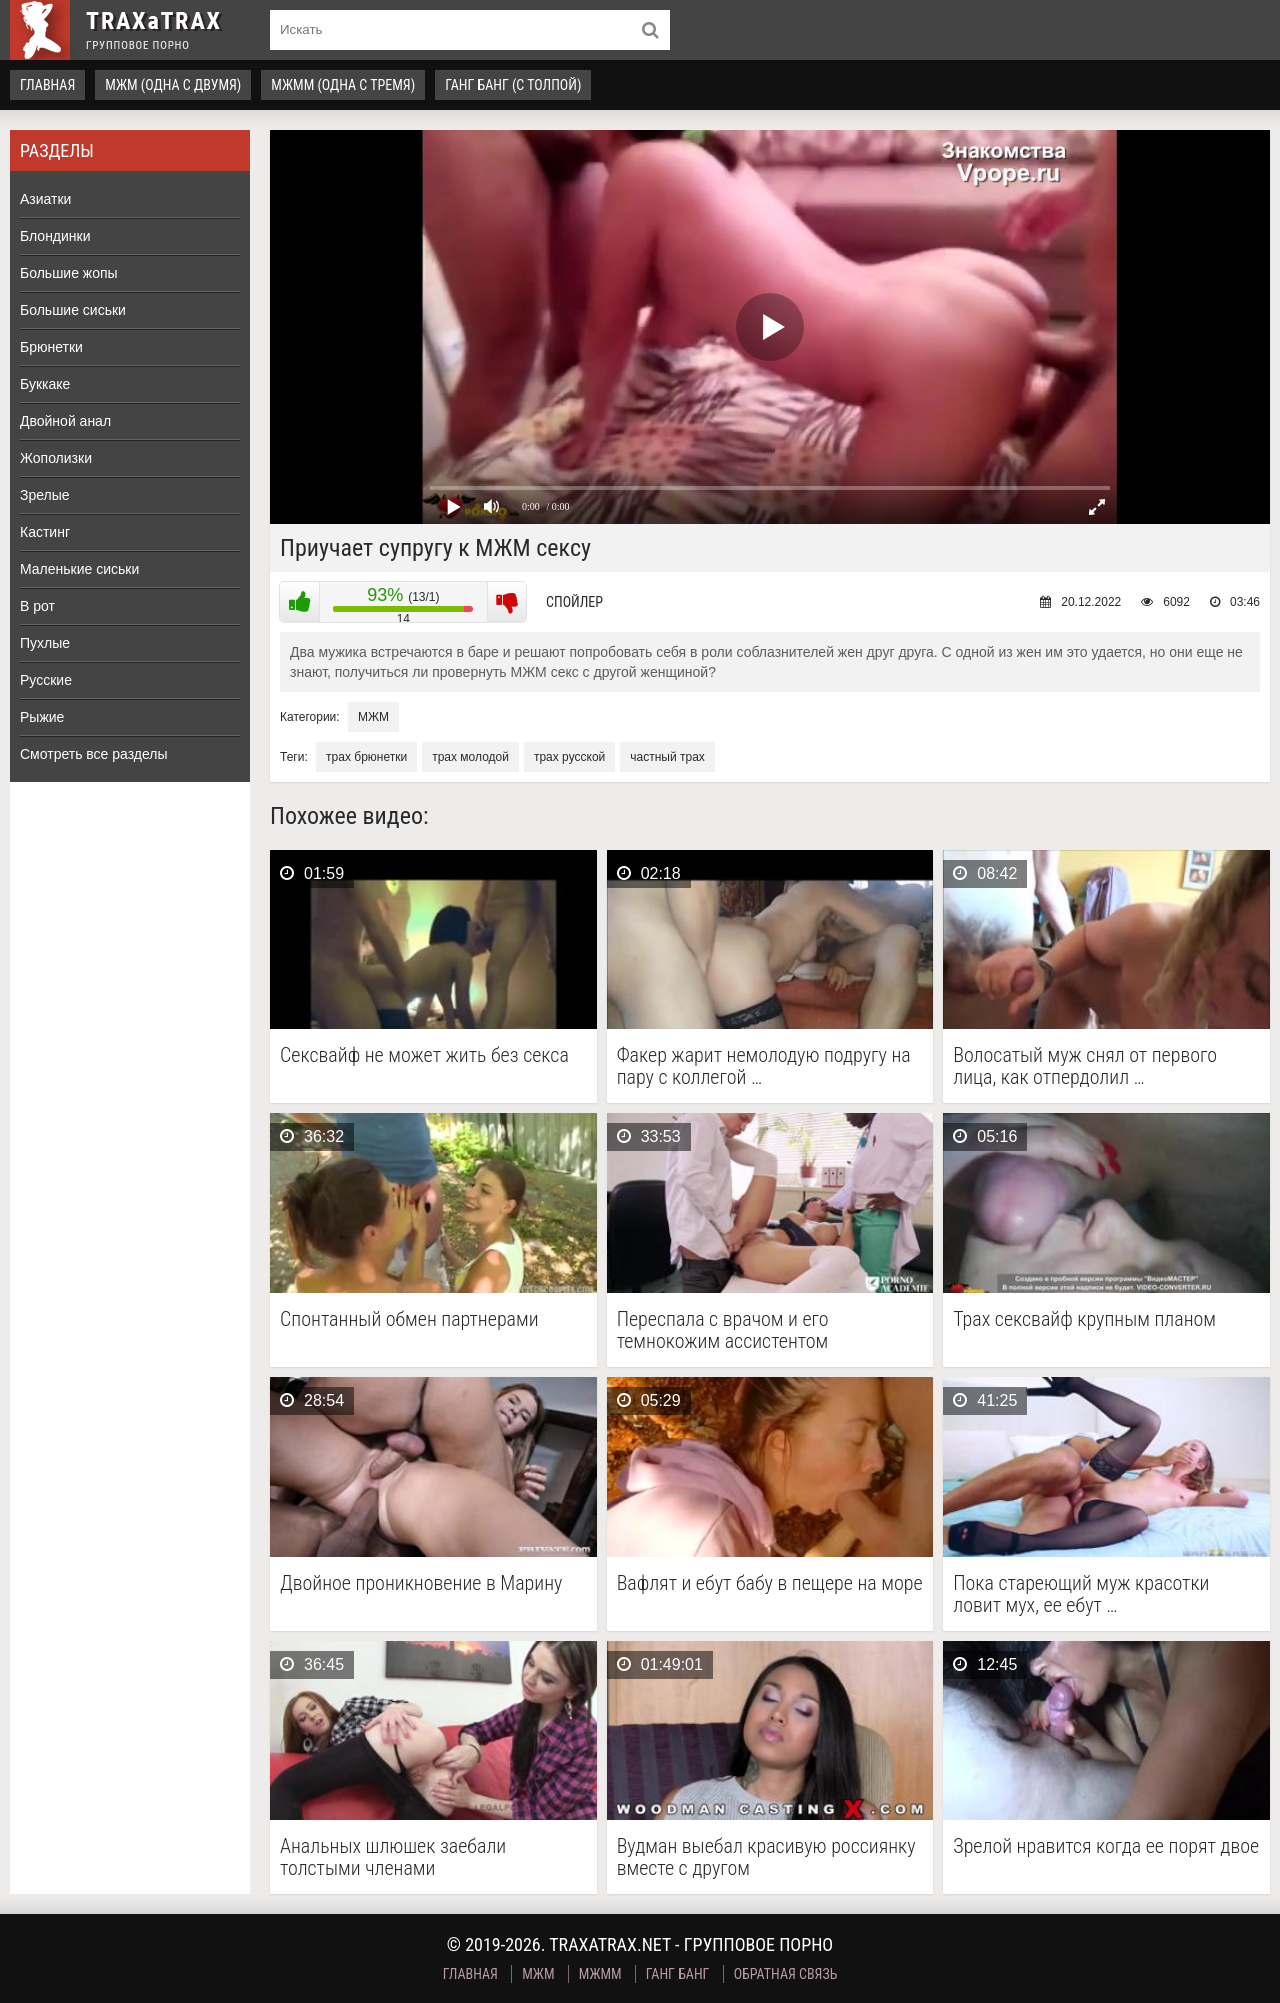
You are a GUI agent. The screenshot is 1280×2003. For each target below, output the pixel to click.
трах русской (569, 757)
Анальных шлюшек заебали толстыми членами (393, 1857)
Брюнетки (51, 347)
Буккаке (45, 384)
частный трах (667, 757)
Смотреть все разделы (94, 754)
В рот (37, 606)
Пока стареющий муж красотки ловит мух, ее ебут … (1081, 1594)
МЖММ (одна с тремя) (343, 85)
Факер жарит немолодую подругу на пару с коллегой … (764, 1066)
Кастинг (45, 532)
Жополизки (56, 458)
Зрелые (45, 495)
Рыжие (42, 717)
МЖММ (600, 1974)
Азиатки (45, 199)
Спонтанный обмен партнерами (409, 1319)
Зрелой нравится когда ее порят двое (1106, 1846)
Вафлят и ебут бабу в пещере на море (770, 1583)
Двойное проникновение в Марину (421, 1583)
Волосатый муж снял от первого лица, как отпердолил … (1085, 1066)
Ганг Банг (678, 1974)
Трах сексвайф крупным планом (1084, 1319)
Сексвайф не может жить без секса (424, 1055)
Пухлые (45, 643)
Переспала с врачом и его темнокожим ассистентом (723, 1330)
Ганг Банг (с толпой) (513, 85)
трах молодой (470, 757)
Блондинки (55, 236)
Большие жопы (69, 273)
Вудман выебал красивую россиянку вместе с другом (766, 1857)
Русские (46, 680)
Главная (47, 85)
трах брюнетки (366, 757)
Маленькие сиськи (79, 569)
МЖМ (373, 717)
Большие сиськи (73, 310)
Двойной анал (65, 421)
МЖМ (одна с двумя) (173, 85)
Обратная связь (786, 1974)
